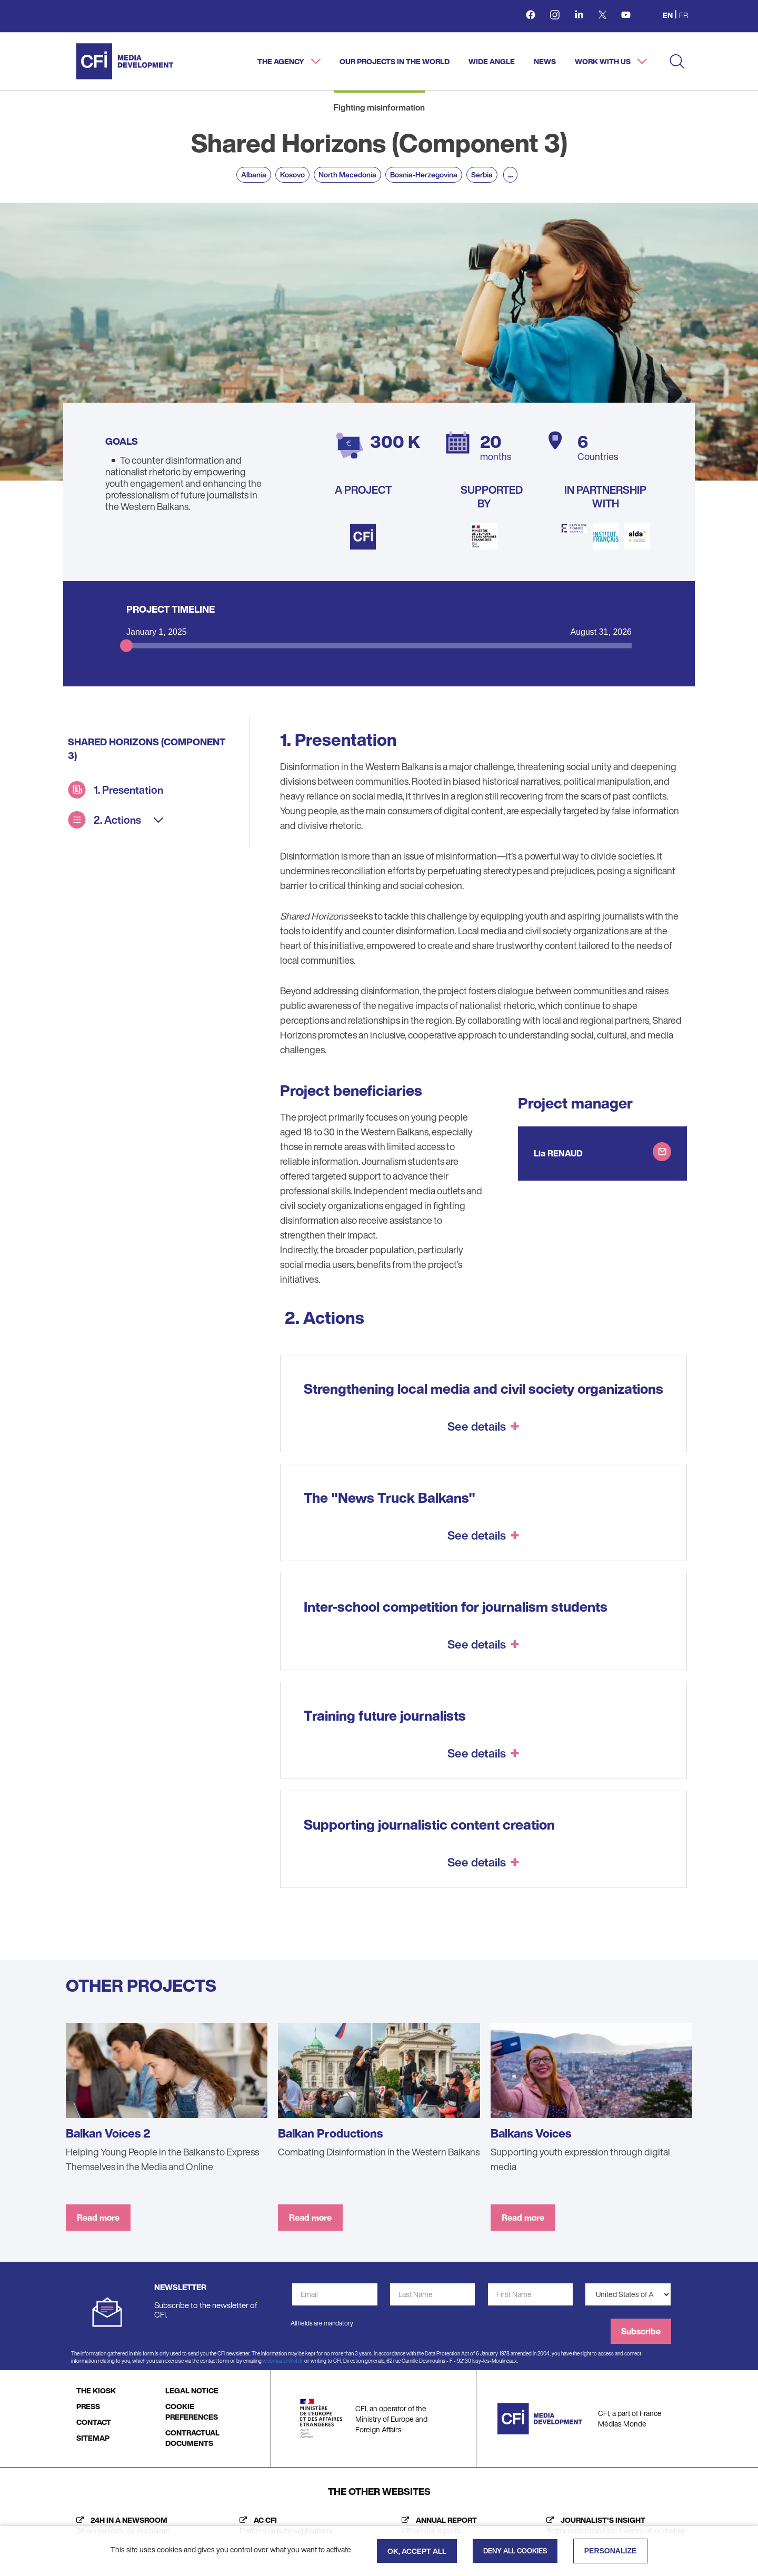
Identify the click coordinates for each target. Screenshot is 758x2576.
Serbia (482, 174)
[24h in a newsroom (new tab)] (120, 2525)
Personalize (610, 2551)
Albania (253, 174)
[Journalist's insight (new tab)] (614, 2525)
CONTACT (93, 2422)
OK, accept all (416, 2551)
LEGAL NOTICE (191, 2390)
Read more (98, 2217)
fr (683, 15)
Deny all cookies (515, 2551)
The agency (281, 61)
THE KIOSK (96, 2390)
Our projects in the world (395, 61)
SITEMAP (92, 2437)
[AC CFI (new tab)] (283, 2525)
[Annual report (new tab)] (436, 2525)
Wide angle (491, 61)
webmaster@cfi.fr (283, 2361)
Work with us (603, 61)
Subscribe (641, 2331)
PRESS (88, 2406)
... (510, 174)
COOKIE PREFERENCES (191, 2411)
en (668, 15)
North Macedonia (347, 174)
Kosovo (292, 174)
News (545, 61)
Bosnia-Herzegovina (423, 174)
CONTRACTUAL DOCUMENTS (192, 2438)
